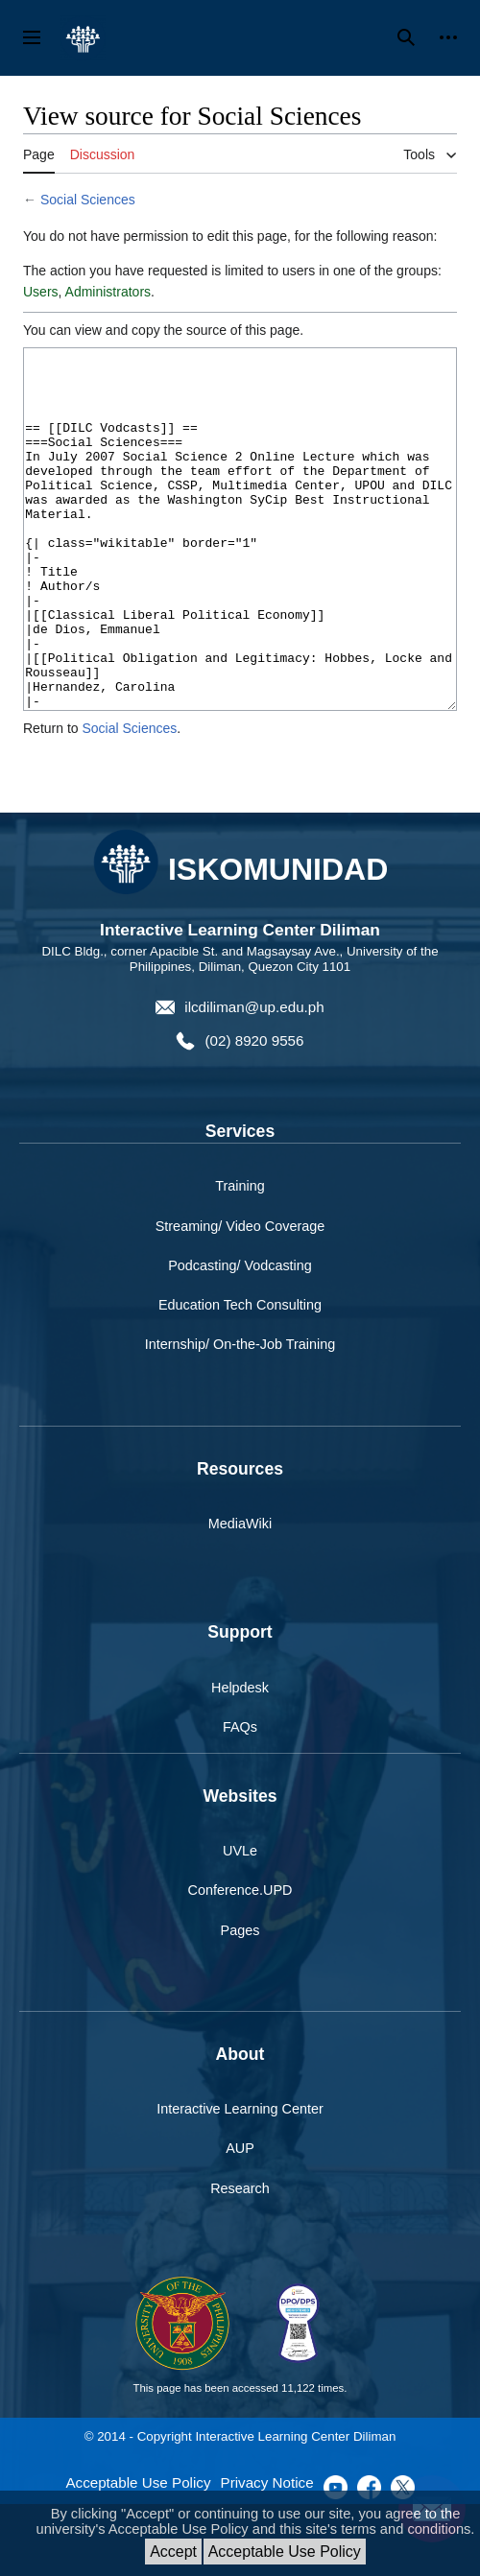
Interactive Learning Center (240, 2180)
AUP (240, 2220)
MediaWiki (240, 1595)
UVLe (240, 1922)
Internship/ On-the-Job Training (240, 1416)
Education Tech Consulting (240, 1376)
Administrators (108, 291)
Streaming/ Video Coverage (240, 1298)
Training (239, 1257)
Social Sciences (87, 199)
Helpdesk (240, 1759)
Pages (240, 2002)
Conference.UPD (240, 1962)
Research (240, 2260)
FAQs (240, 1799)
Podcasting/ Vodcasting (240, 1337)
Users (41, 291)
